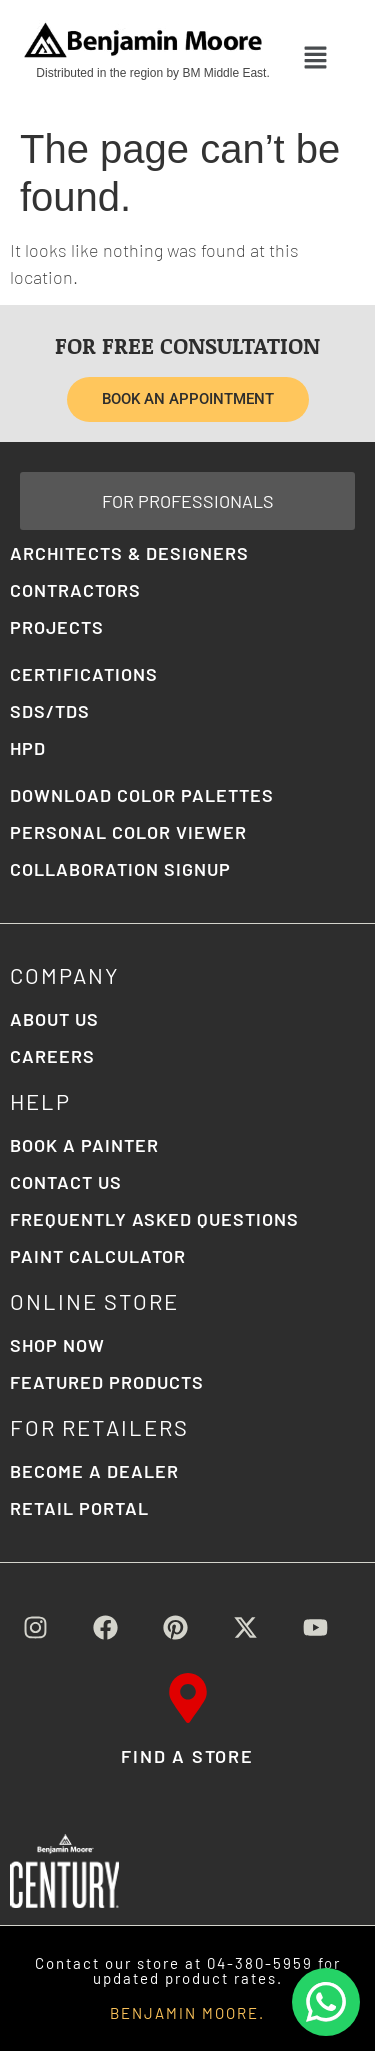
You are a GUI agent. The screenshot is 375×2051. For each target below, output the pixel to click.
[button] (315, 58)
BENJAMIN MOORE (184, 2013)
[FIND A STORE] (188, 1698)
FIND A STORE (187, 1756)
